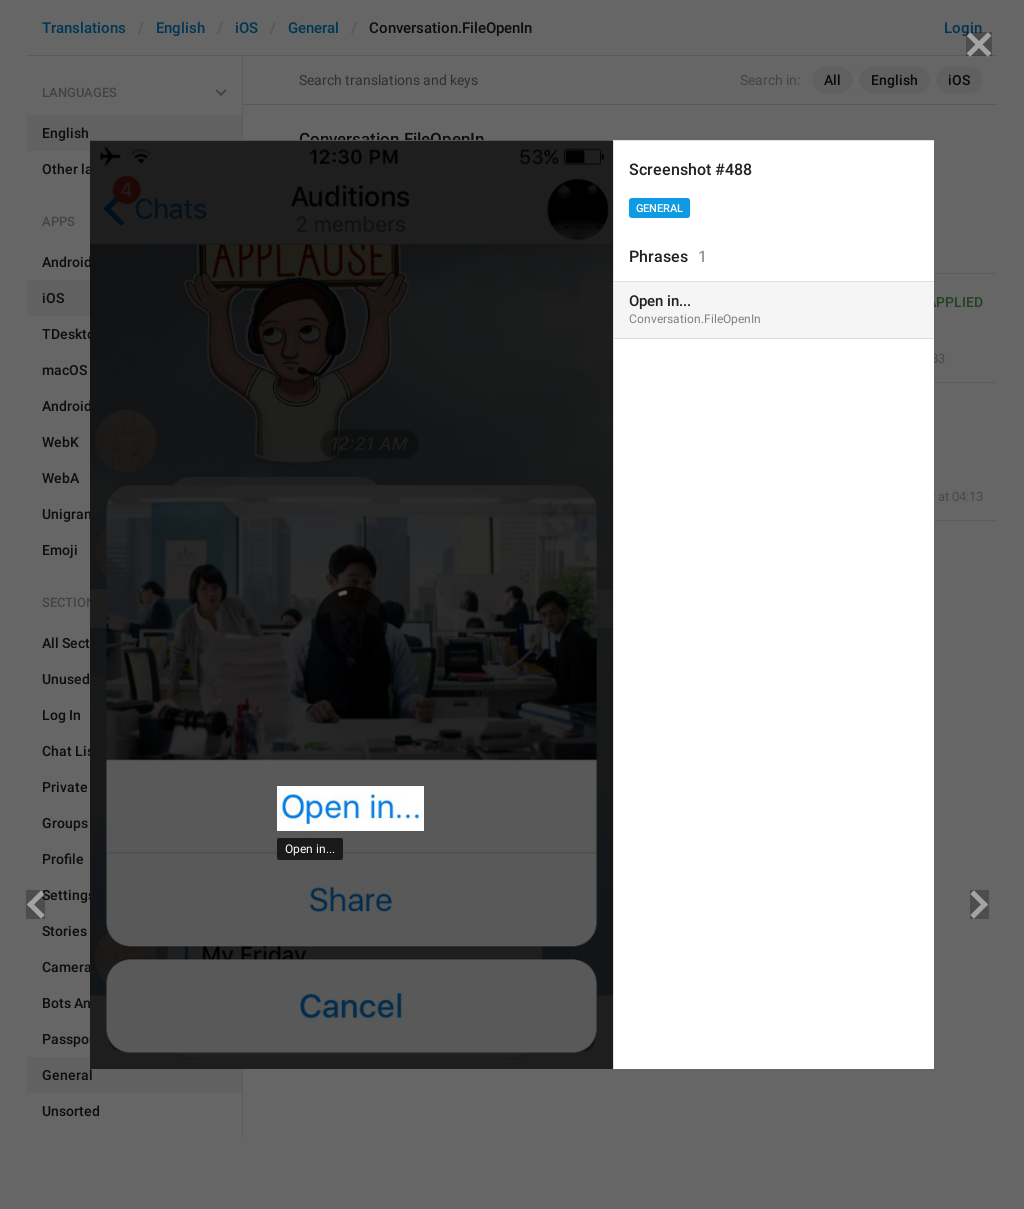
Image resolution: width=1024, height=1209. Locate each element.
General (659, 208)
